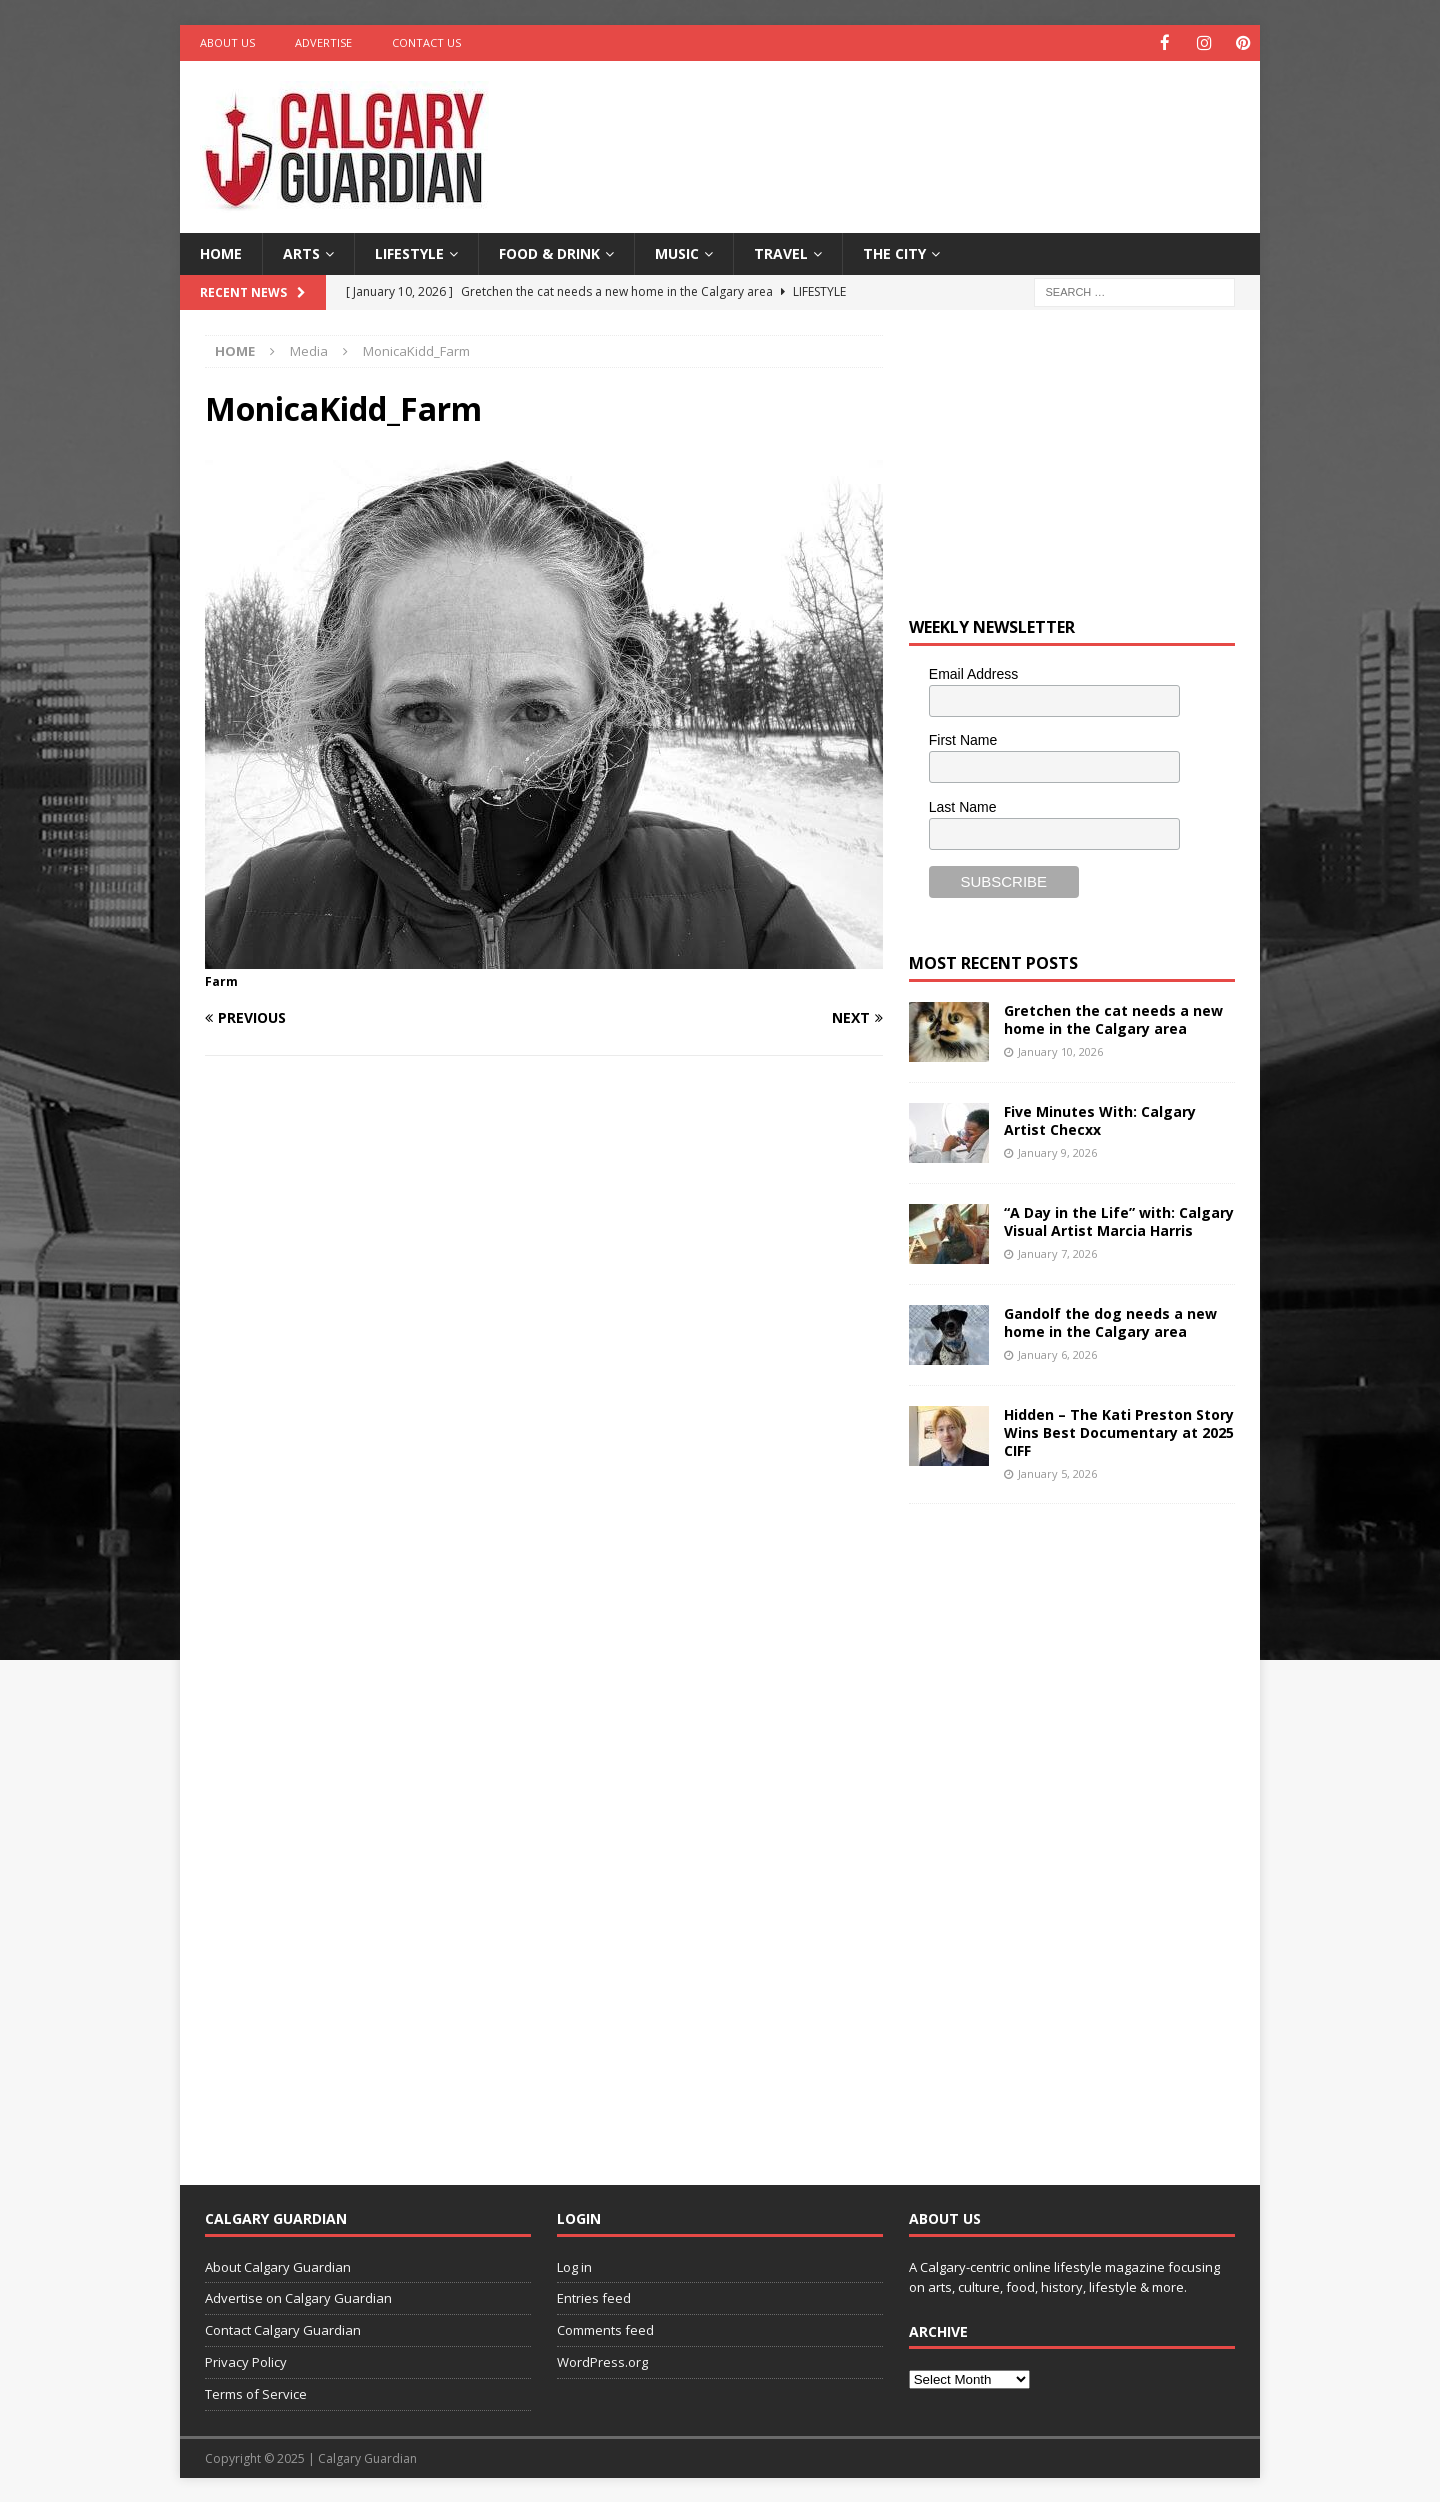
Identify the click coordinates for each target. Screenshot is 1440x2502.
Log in (574, 2266)
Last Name (963, 806)
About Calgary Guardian (278, 2266)
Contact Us (426, 42)
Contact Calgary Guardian (283, 2329)
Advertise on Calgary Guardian (298, 2297)
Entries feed (594, 2297)
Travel (781, 252)
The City (894, 252)
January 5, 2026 (1057, 1472)
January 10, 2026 (1060, 1050)
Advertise (323, 42)
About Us (227, 42)
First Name (963, 739)
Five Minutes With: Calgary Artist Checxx (1100, 1119)
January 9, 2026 (1057, 1151)
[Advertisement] (913, 125)
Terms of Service (256, 2393)
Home (221, 252)
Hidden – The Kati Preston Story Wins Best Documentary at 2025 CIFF (1119, 1431)
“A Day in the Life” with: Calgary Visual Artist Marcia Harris (1119, 1220)
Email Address (973, 673)
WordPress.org (602, 2361)
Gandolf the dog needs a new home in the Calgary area (1110, 1321)
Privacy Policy (246, 2361)
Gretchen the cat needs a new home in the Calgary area (1113, 1018)
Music (677, 252)
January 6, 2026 (1057, 1353)
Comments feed (605, 2329)
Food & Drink (549, 252)
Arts (301, 252)
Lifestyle (409, 252)
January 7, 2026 (1057, 1252)
